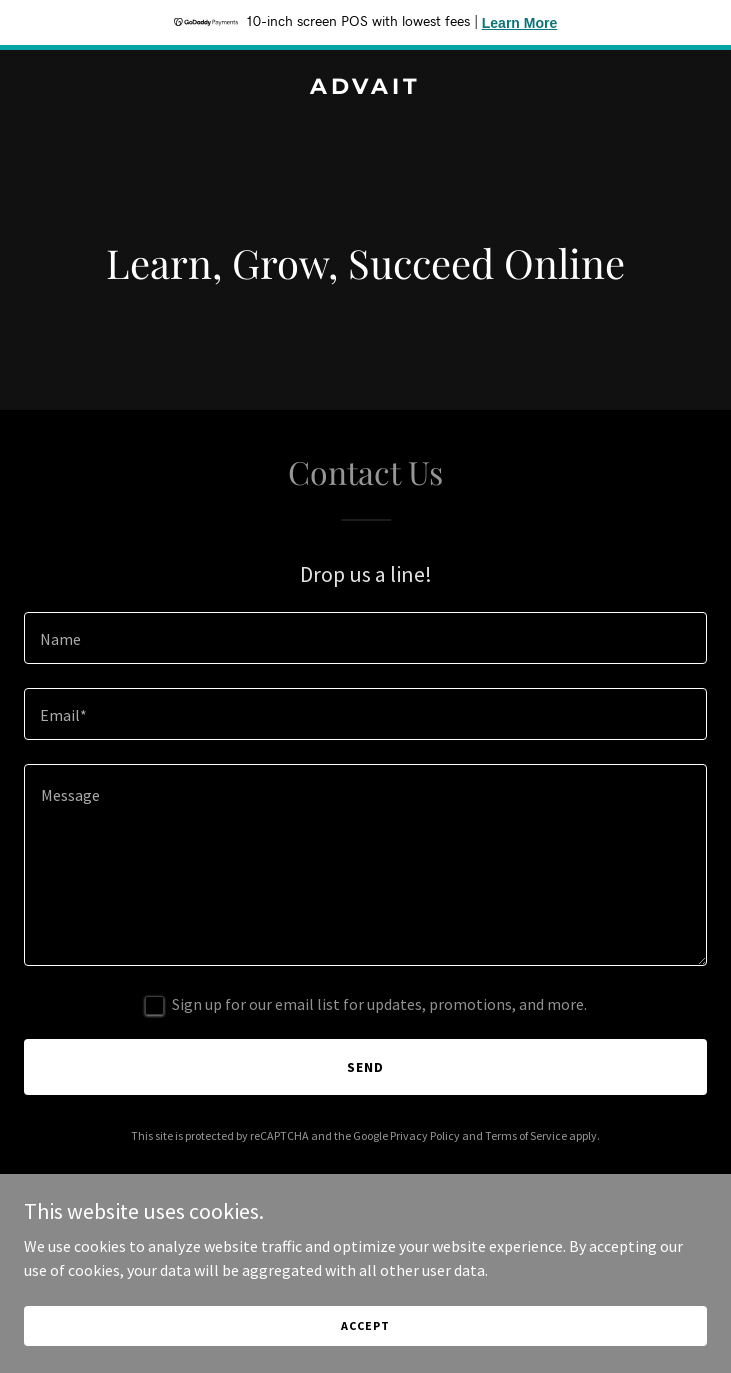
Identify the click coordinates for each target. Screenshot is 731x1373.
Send (365, 1067)
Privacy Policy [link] (425, 1135)
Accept (365, 1325)
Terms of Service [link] (526, 1135)
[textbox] (365, 638)
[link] (365, 88)
